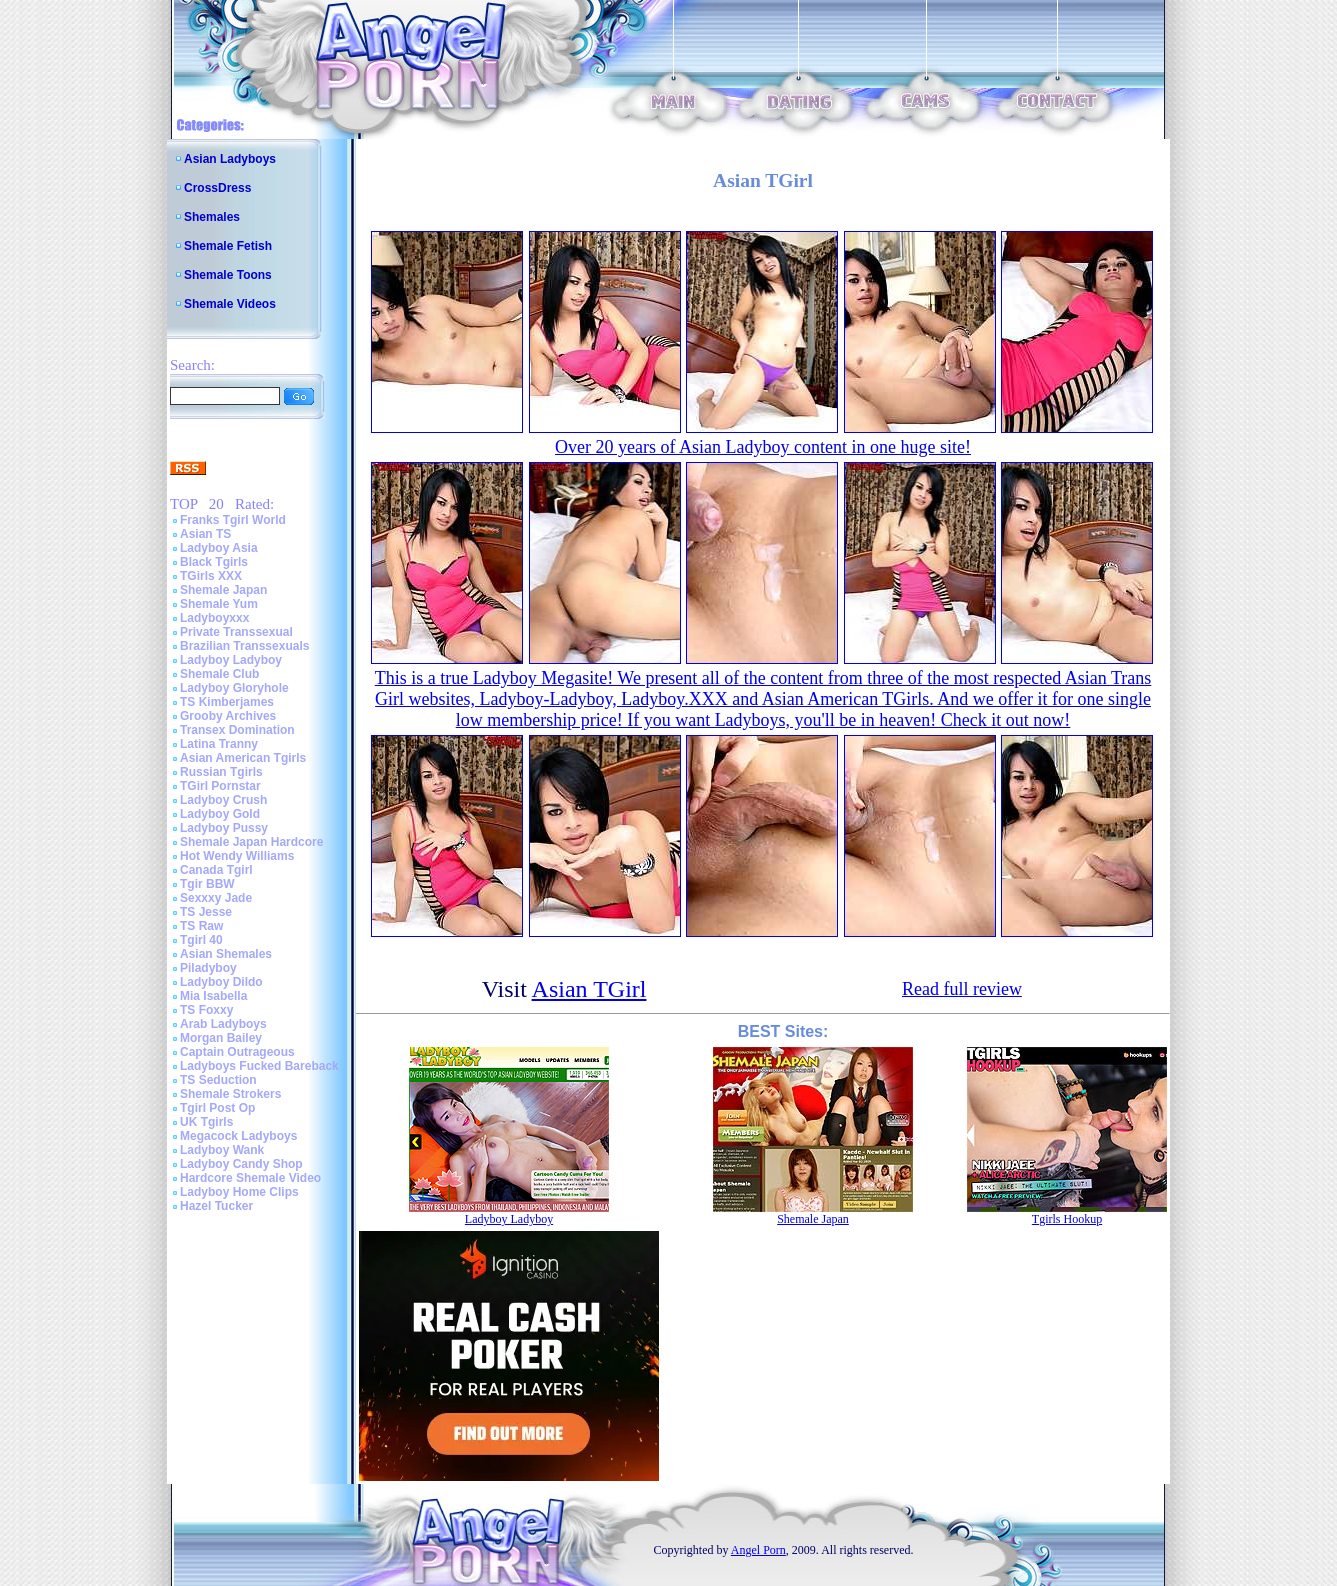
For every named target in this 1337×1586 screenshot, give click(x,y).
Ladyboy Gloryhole (234, 688)
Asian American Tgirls (243, 758)
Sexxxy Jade (216, 898)
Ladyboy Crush (223, 800)
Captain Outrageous (237, 1052)
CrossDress (217, 188)
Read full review (962, 989)
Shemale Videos (230, 304)
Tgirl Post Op (217, 1108)
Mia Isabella (213, 996)
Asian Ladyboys (230, 159)
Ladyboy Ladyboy (231, 660)
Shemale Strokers (230, 1094)
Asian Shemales (226, 954)
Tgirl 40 (201, 940)
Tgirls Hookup (1067, 1219)
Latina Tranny (219, 744)
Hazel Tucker (216, 1206)
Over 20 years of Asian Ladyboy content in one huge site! (763, 447)
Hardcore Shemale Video (250, 1178)
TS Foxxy (206, 1010)
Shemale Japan (223, 590)
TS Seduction (218, 1080)
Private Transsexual (236, 632)
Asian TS (205, 534)
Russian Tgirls (221, 772)
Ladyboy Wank (222, 1150)
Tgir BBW (207, 884)
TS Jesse (206, 912)
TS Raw (201, 926)
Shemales (212, 217)
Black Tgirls (214, 562)
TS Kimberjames (227, 702)
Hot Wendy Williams (237, 856)
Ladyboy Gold (220, 814)
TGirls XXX (211, 576)
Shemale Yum (219, 604)
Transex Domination (237, 730)
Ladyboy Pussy (224, 828)
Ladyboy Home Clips (239, 1192)
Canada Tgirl (216, 870)
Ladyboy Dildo (221, 982)
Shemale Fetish (228, 246)
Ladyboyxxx (214, 618)
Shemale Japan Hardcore (251, 842)
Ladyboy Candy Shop (241, 1164)
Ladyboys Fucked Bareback (259, 1066)
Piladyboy (208, 968)
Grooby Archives (228, 716)
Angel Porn (758, 1550)
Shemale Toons (228, 275)
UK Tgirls (206, 1122)
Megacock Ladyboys (238, 1136)
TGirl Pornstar (220, 786)
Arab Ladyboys (223, 1024)
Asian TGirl (589, 989)
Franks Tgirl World (233, 520)
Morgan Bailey (221, 1038)
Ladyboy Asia (219, 548)
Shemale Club (219, 674)
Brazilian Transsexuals (244, 646)
